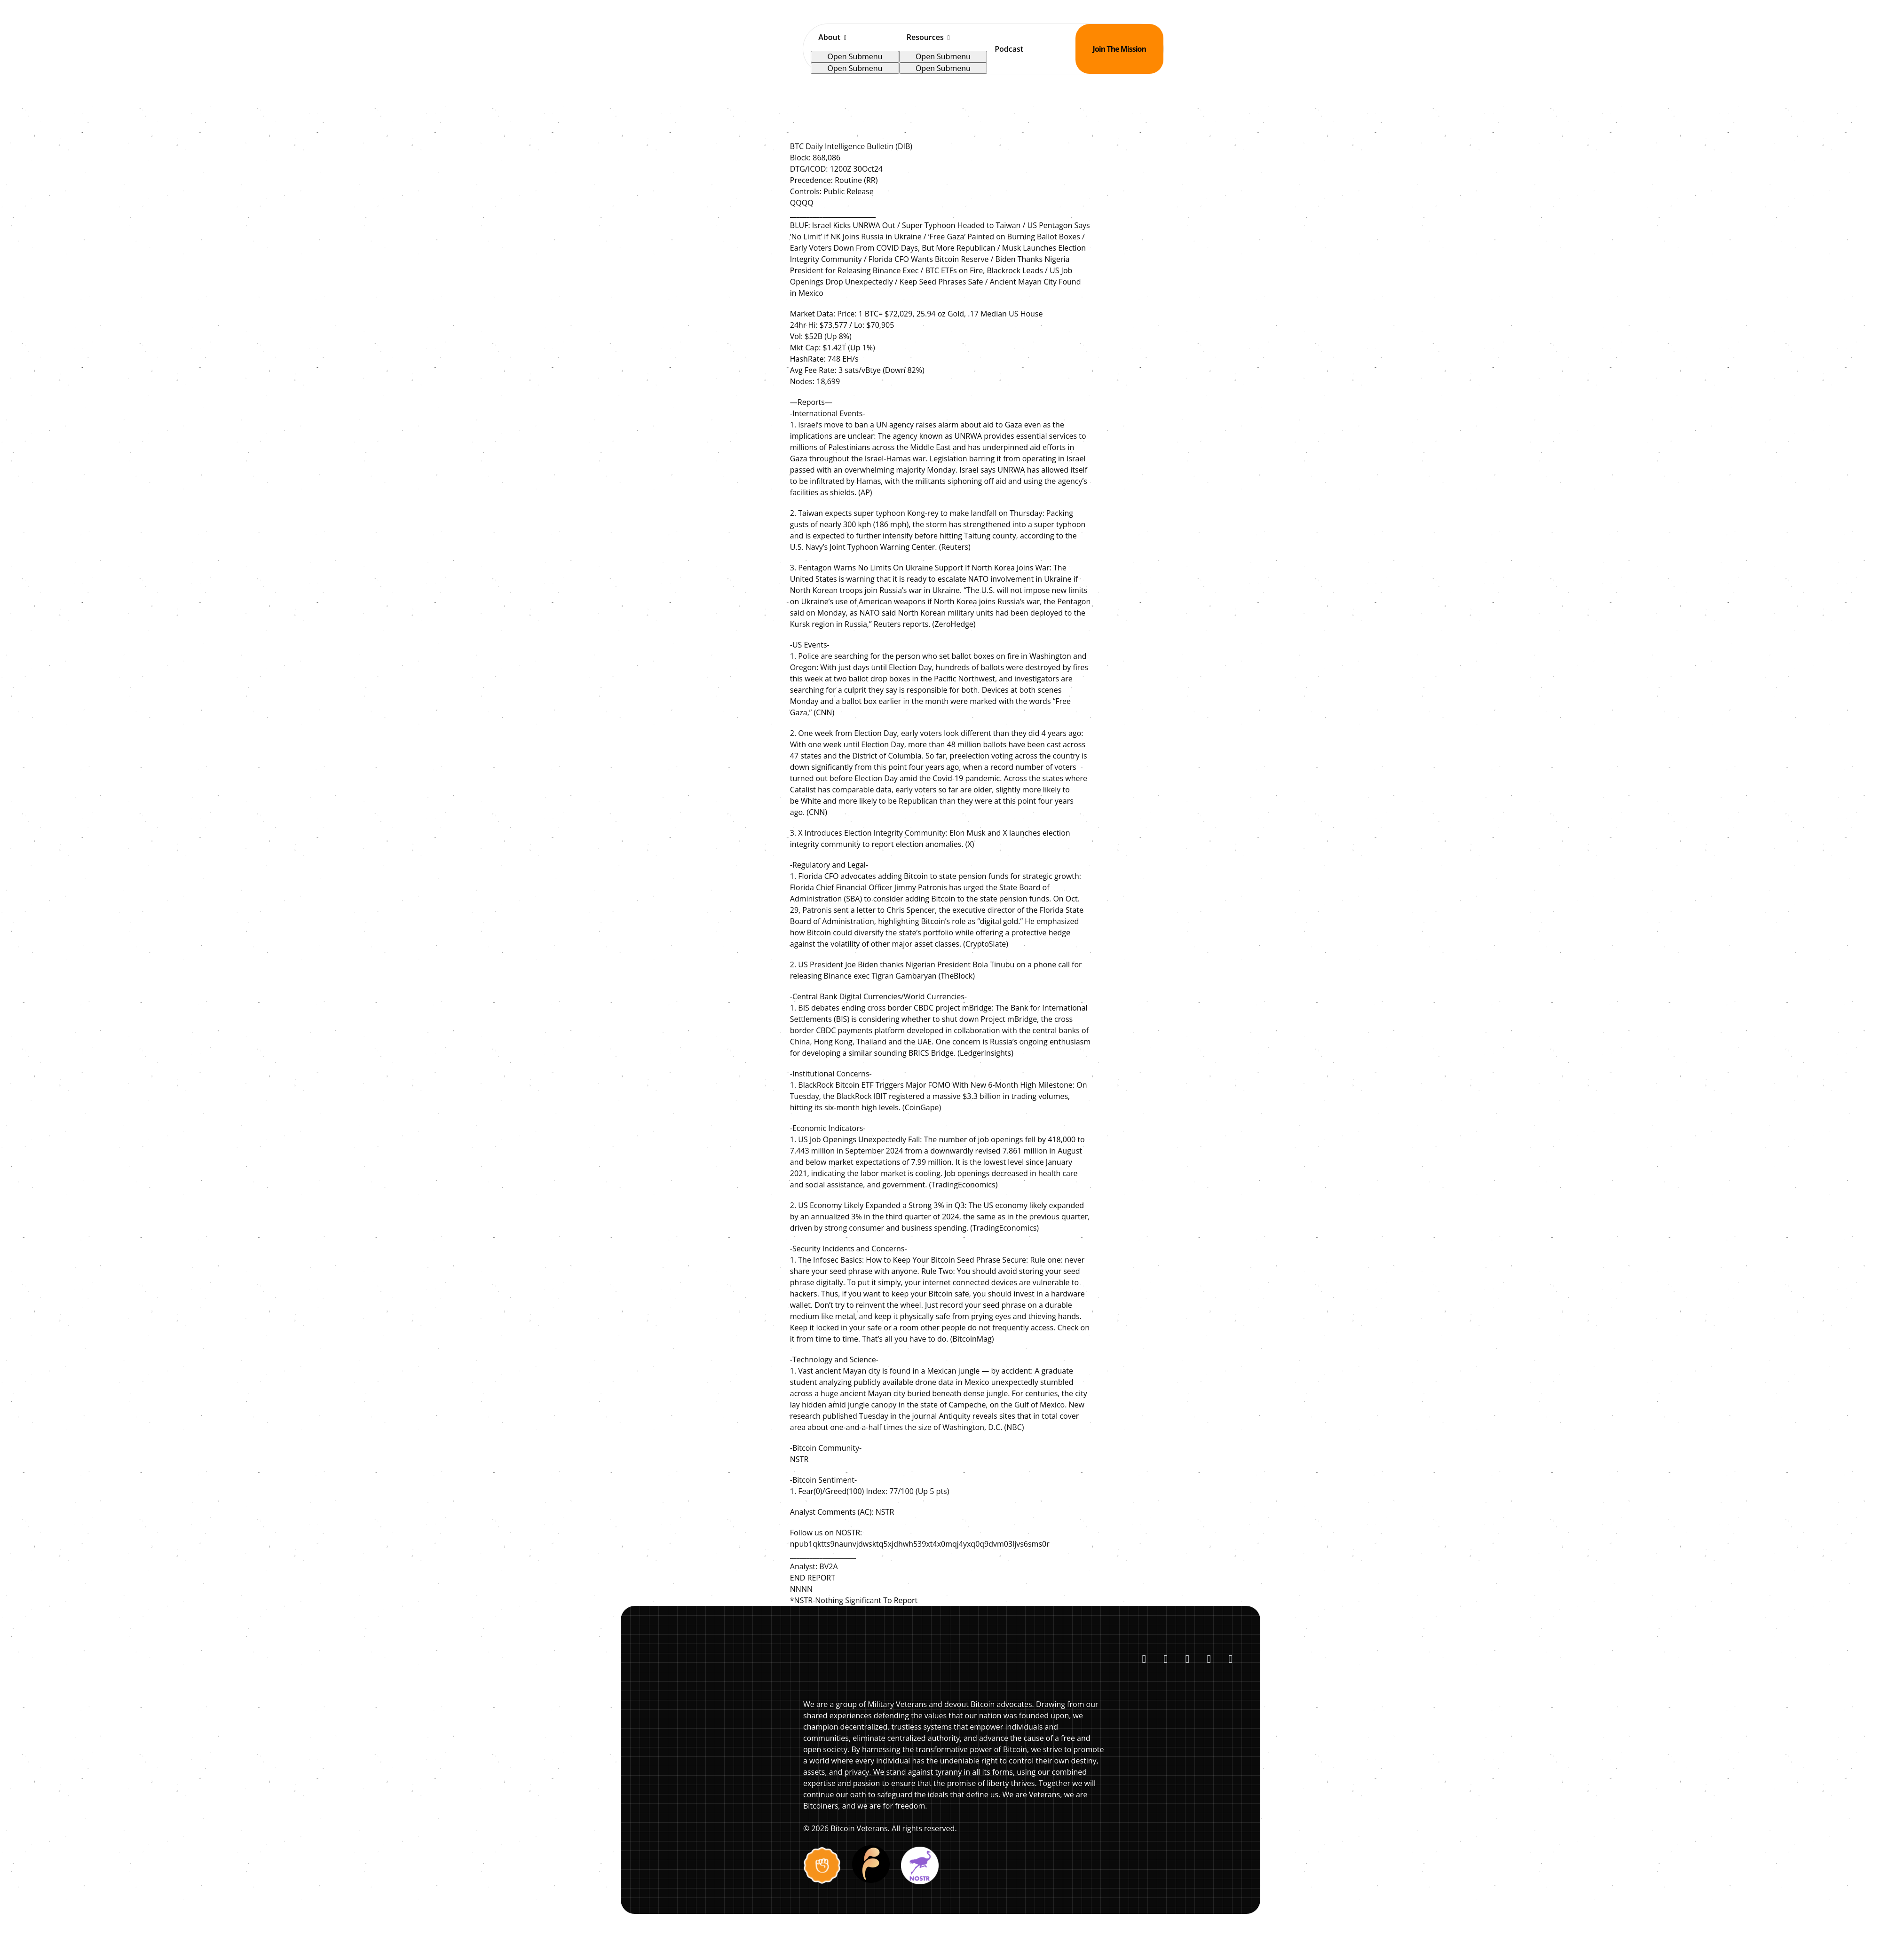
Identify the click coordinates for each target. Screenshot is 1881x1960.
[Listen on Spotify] (1209, 1658)
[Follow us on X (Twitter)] (1144, 1658)
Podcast (1009, 49)
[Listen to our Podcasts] (1231, 1658)
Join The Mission (1119, 49)
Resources (925, 37)
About (829, 37)
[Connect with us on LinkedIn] (1166, 1658)
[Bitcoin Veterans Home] (755, 49)
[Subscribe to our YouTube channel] (1187, 1658)
